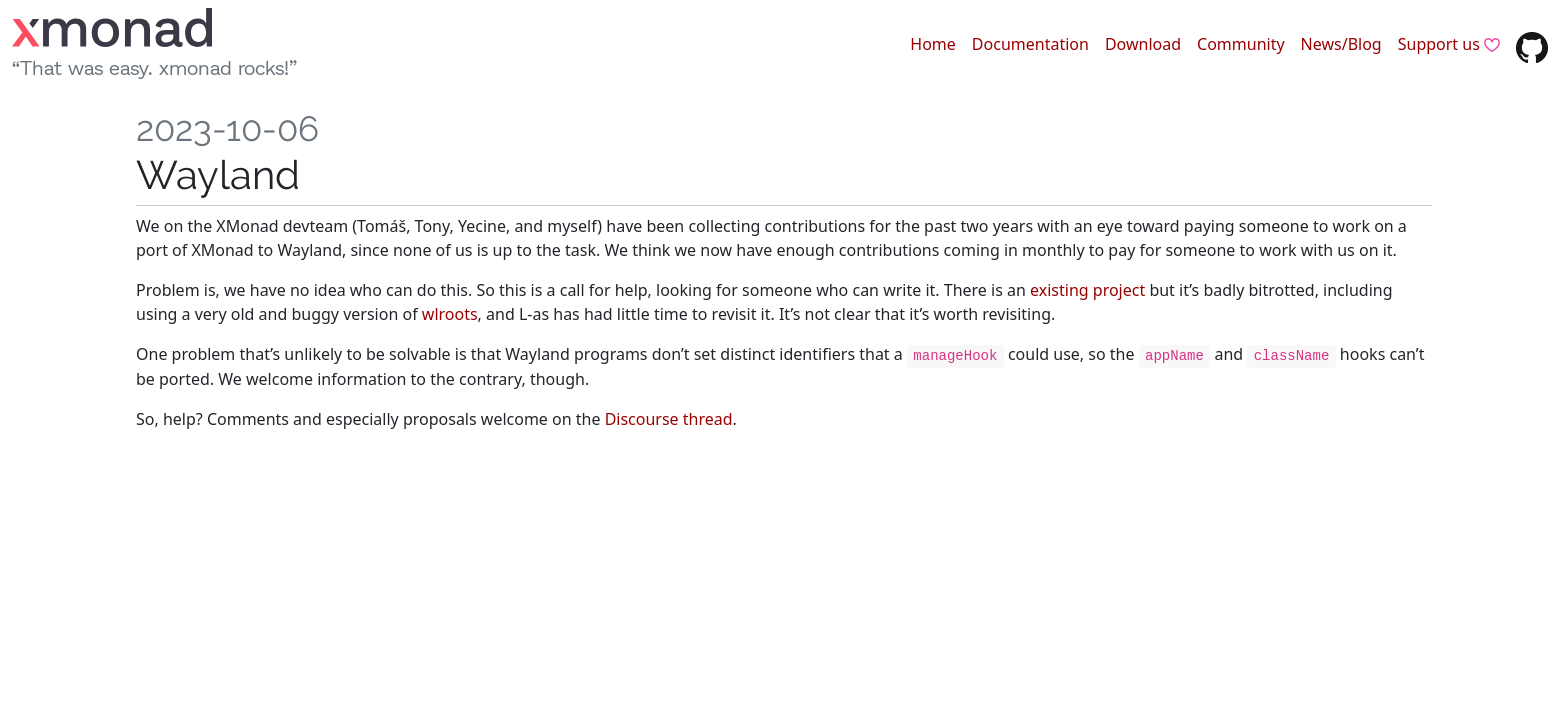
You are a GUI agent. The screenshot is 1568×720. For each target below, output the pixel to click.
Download (1143, 44)
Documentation (1030, 44)
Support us (1449, 44)
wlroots (450, 314)
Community (1241, 44)
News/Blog (1341, 44)
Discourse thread (669, 419)
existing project (1087, 290)
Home (933, 44)
